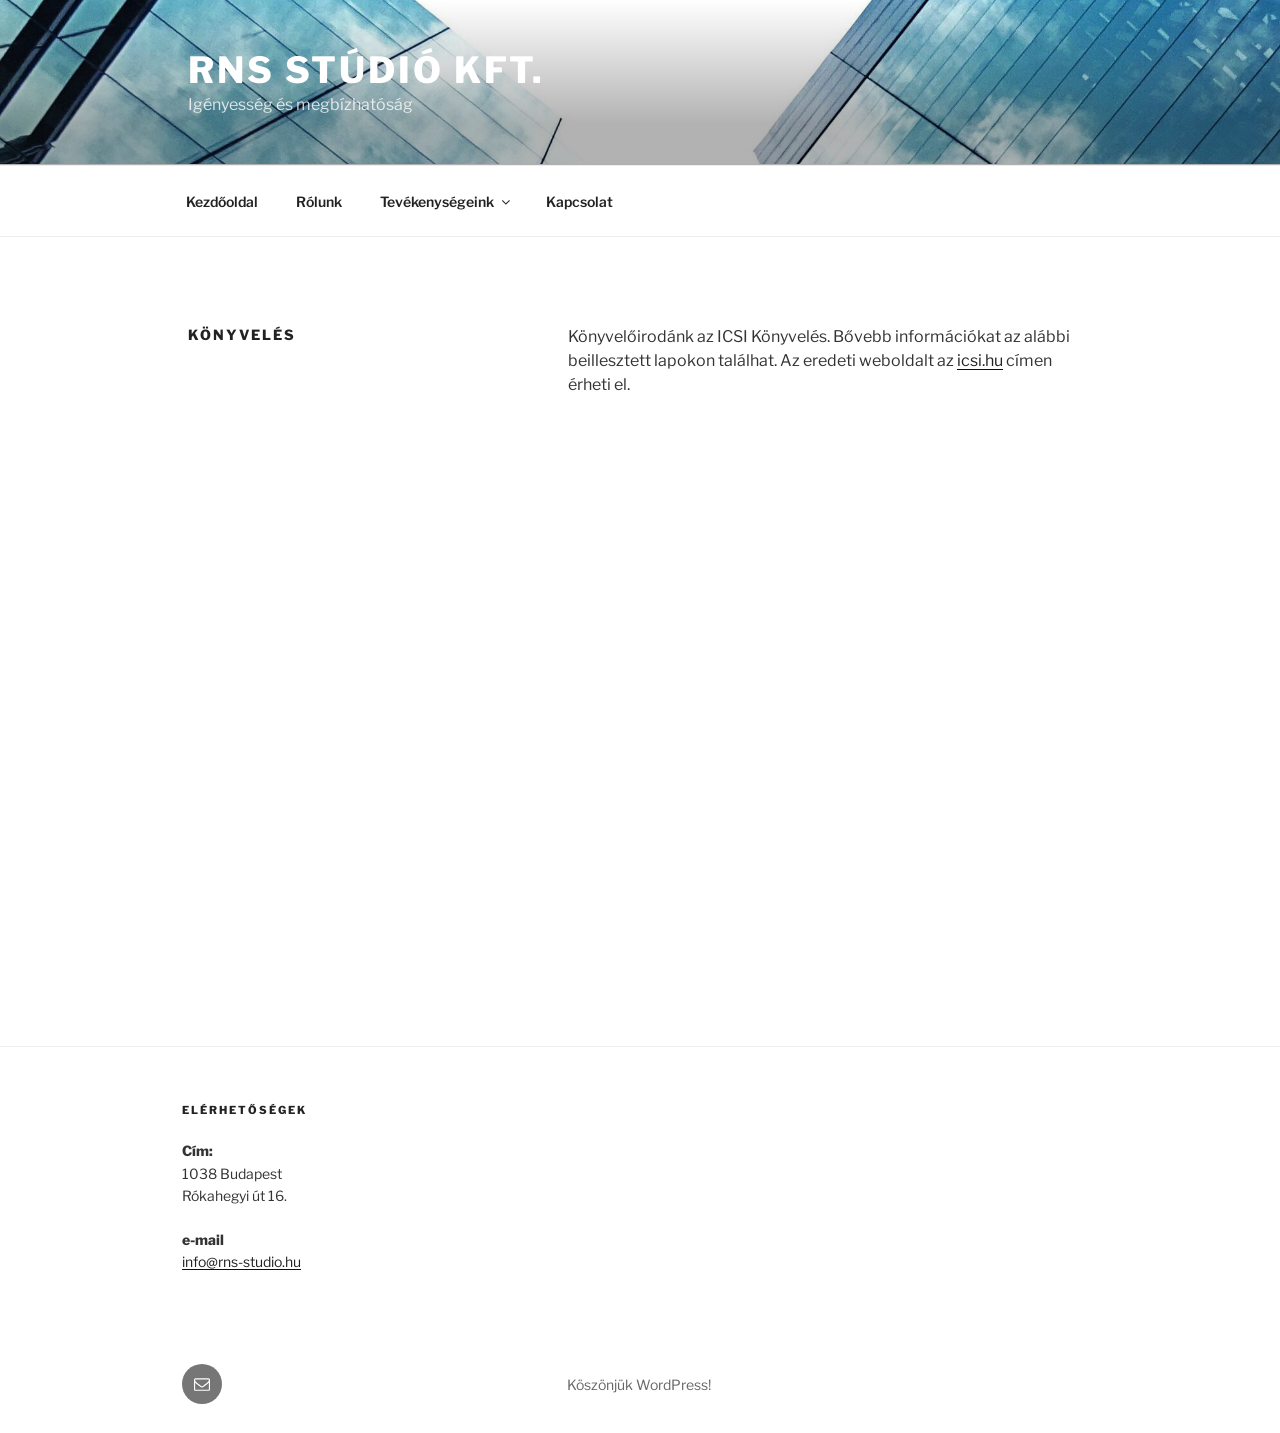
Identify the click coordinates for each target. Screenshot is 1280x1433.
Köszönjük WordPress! (639, 1384)
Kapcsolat (579, 201)
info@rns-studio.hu (241, 1261)
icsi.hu (980, 360)
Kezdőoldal (222, 201)
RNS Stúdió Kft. (366, 70)
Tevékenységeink (446, 201)
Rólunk (319, 201)
